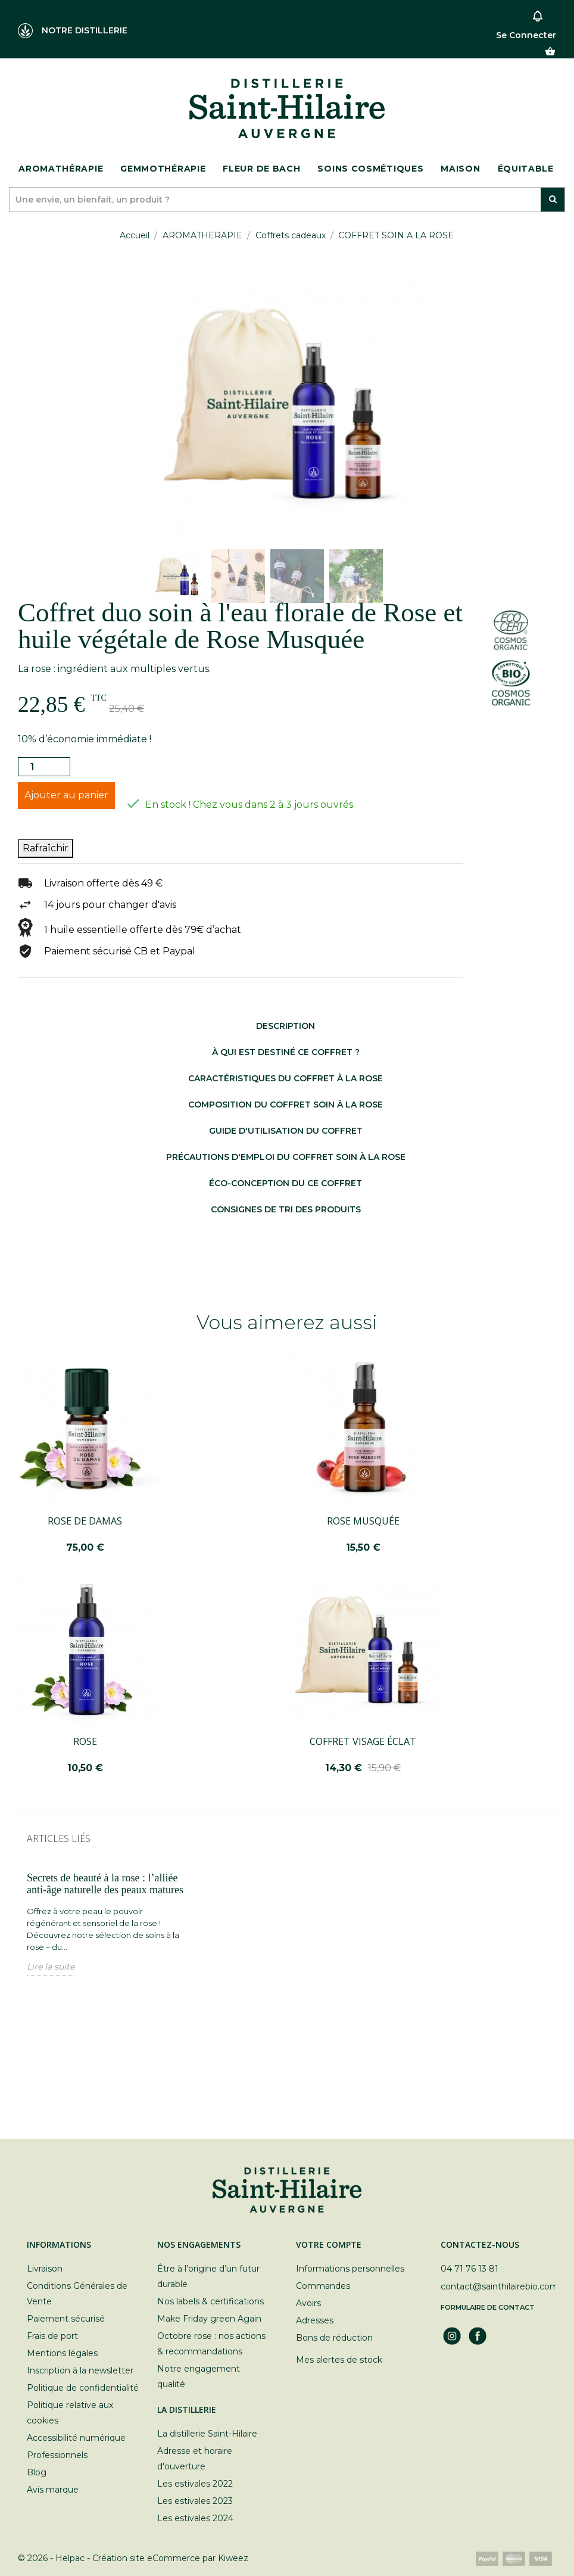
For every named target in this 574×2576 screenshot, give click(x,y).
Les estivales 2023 (195, 2501)
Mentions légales (62, 2353)
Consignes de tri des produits (286, 1209)
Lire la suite (50, 1966)
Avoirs (308, 2303)
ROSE (85, 1741)
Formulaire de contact (488, 2307)
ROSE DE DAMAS (85, 1521)
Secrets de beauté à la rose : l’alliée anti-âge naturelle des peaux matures (105, 1884)
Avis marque (53, 2489)
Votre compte (328, 2244)
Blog (36, 2472)
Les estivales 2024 (195, 2518)
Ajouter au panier (66, 795)
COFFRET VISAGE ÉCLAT (363, 1741)
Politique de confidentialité (83, 2387)
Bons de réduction (334, 2337)
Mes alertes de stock (339, 2359)
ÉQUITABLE (526, 168)
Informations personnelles (350, 2268)
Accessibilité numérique (76, 2437)
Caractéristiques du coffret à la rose (285, 1078)
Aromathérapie (60, 168)
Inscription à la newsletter (80, 2370)
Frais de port (52, 2336)
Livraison (45, 2268)
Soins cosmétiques (370, 168)
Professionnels (57, 2455)
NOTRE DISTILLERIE (72, 30)
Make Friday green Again (209, 2318)
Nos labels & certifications (210, 2301)
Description (285, 1026)
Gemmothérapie (162, 168)
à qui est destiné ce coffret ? (286, 1052)
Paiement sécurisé (66, 2318)
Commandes (323, 2286)
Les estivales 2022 (195, 2483)
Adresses (314, 2320)
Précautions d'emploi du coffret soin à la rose (285, 1157)
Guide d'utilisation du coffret (286, 1130)
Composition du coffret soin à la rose (285, 1104)
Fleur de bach (261, 168)
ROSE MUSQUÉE (363, 1521)
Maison (460, 168)
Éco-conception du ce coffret (285, 1183)
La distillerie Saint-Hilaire (207, 2433)
